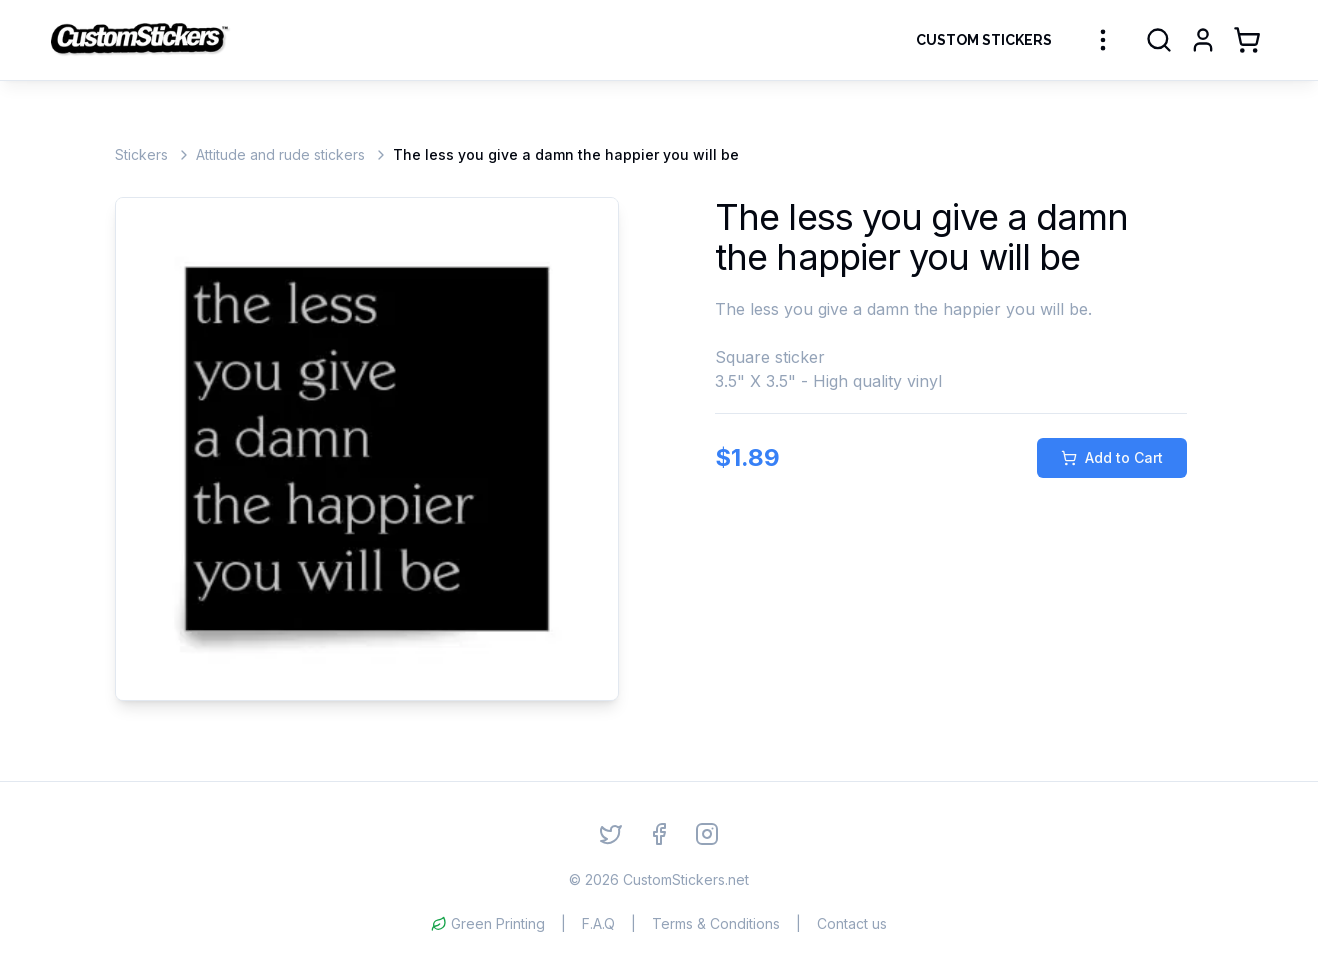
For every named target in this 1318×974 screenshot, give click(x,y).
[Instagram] (707, 834)
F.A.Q (598, 923)
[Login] (1203, 40)
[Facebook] (659, 834)
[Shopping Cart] (1247, 40)
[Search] (1159, 40)
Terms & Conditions (716, 923)
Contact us (852, 923)
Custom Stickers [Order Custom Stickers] (984, 40)
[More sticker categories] (1103, 40)
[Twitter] (611, 834)
